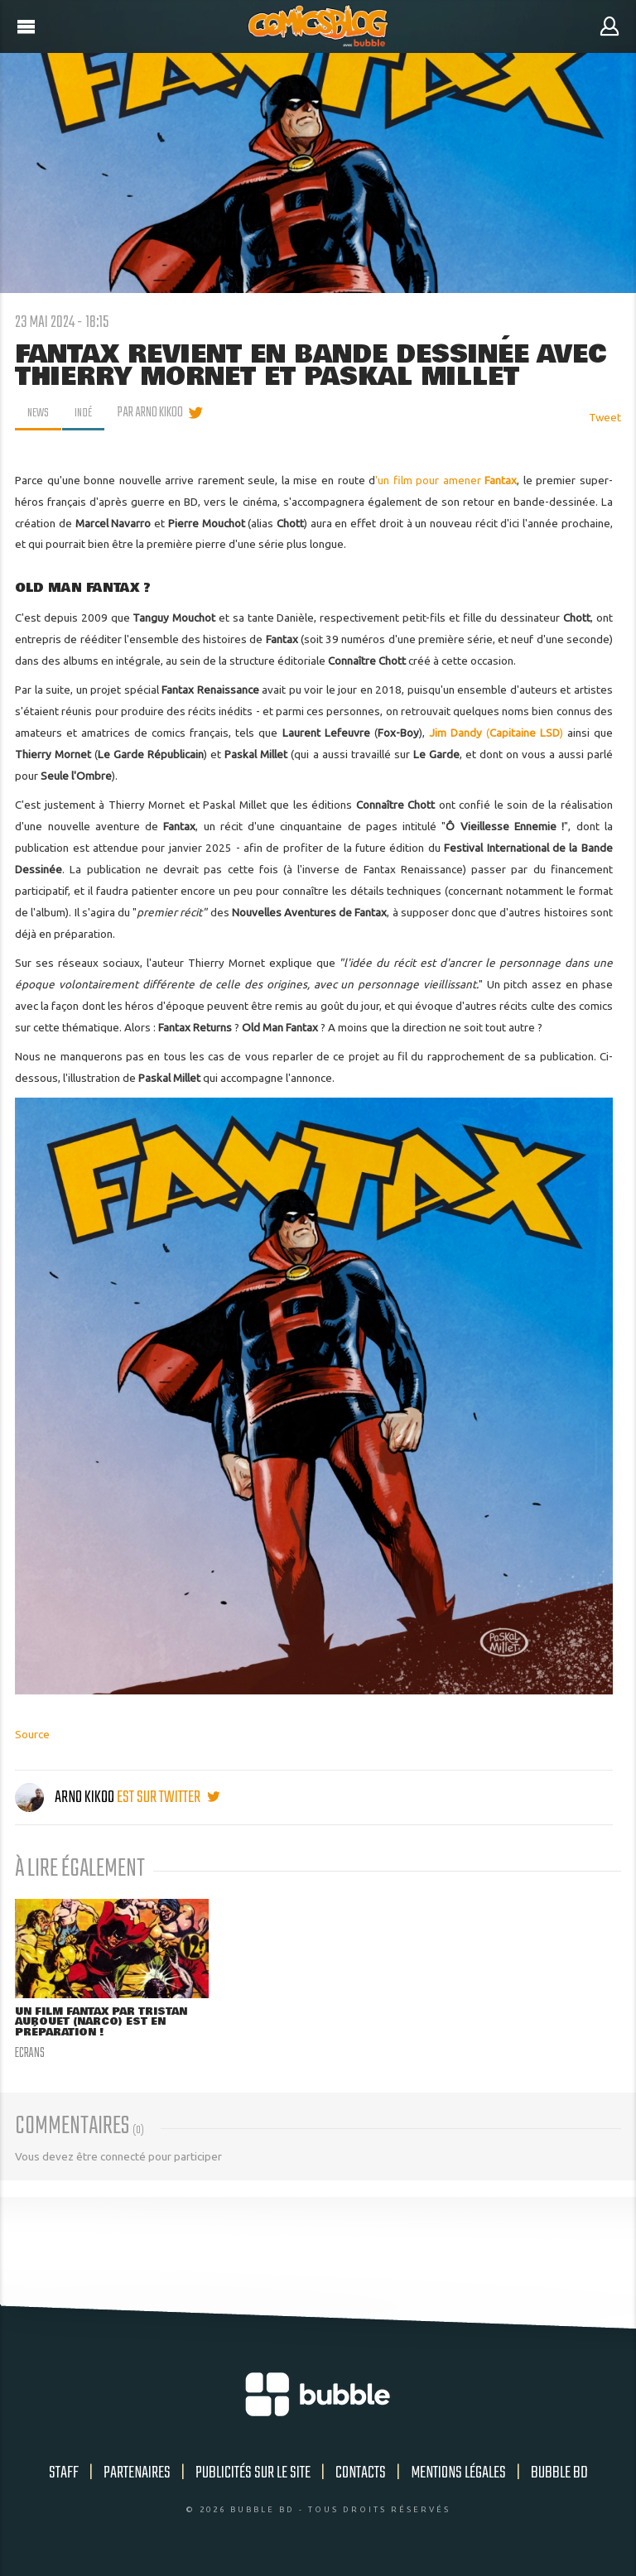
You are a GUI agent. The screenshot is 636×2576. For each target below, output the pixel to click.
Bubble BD (559, 2474)
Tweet (605, 417)
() (496, 732)
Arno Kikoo (66, 1797)
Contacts (360, 2474)
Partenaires (137, 2474)
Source (32, 1734)
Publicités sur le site (253, 2474)
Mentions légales (458, 2474)
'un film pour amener (446, 480)
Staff (64, 2474)
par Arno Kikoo (154, 413)
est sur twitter (168, 1797)
